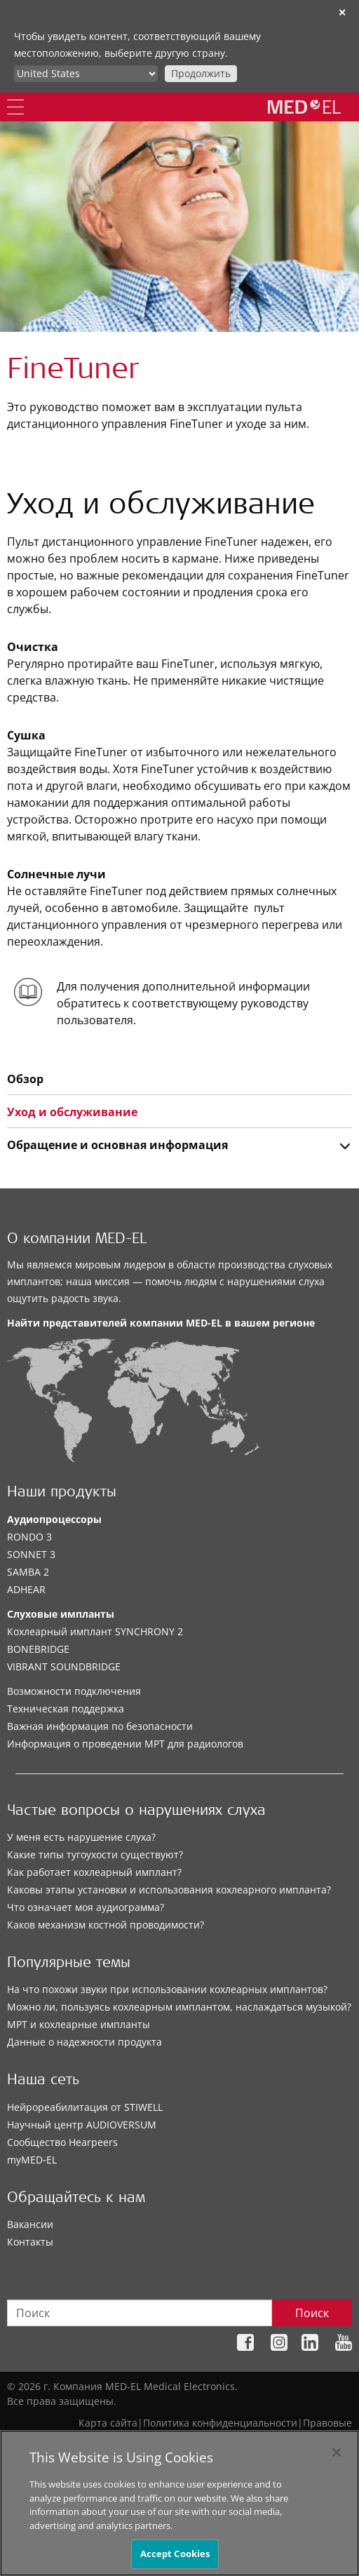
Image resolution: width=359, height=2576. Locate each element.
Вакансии (30, 2224)
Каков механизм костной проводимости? (105, 1924)
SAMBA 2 (28, 1571)
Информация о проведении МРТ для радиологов (125, 1743)
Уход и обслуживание (72, 1112)
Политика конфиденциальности (220, 2422)
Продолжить (201, 73)
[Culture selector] (86, 73)
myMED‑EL (32, 2159)
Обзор (25, 1079)
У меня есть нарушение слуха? (81, 1837)
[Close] (336, 2458)
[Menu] (15, 107)
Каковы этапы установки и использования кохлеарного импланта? (169, 1889)
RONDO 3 (29, 1536)
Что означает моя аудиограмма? (85, 1907)
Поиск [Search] (312, 2313)
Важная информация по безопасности (100, 1726)
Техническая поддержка (65, 1708)
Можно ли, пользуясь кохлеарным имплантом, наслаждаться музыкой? (179, 2006)
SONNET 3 (31, 1554)
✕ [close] (342, 12)
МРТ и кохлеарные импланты (78, 2024)
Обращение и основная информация (117, 1145)
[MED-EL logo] (304, 107)
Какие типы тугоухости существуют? (95, 1854)
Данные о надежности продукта (84, 2041)
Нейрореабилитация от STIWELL (85, 2107)
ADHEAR (26, 1589)
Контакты (30, 2241)
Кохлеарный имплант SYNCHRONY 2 (95, 1631)
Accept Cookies (175, 2560)
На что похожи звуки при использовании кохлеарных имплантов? (167, 1989)
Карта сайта (108, 2422)
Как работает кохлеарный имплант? (94, 1872)
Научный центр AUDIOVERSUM (81, 2124)
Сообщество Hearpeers (62, 2142)
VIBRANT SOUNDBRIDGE (64, 1666)
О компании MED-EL (77, 1240)
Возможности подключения (74, 1691)
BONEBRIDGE (38, 1649)
